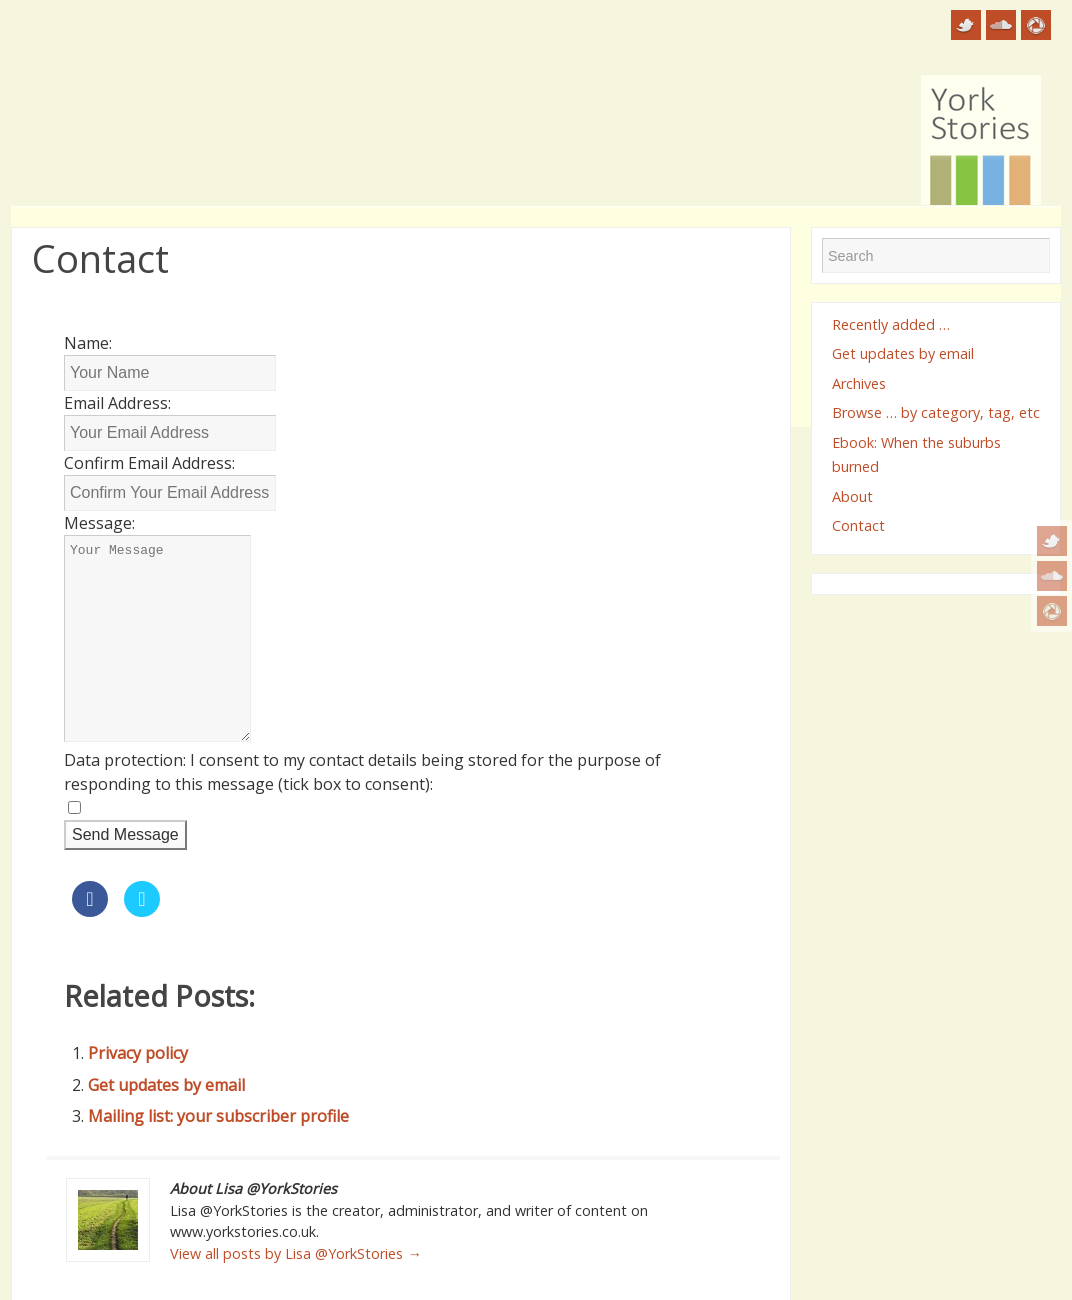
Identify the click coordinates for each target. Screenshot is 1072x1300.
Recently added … (891, 324)
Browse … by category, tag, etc (936, 412)
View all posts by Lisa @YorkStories (295, 1253)
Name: (88, 343)
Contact (858, 525)
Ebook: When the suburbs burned (916, 454)
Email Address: (117, 403)
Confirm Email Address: (149, 463)
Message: (99, 523)
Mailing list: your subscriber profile (218, 1116)
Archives (859, 383)
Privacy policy (138, 1053)
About (852, 496)
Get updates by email (166, 1085)
